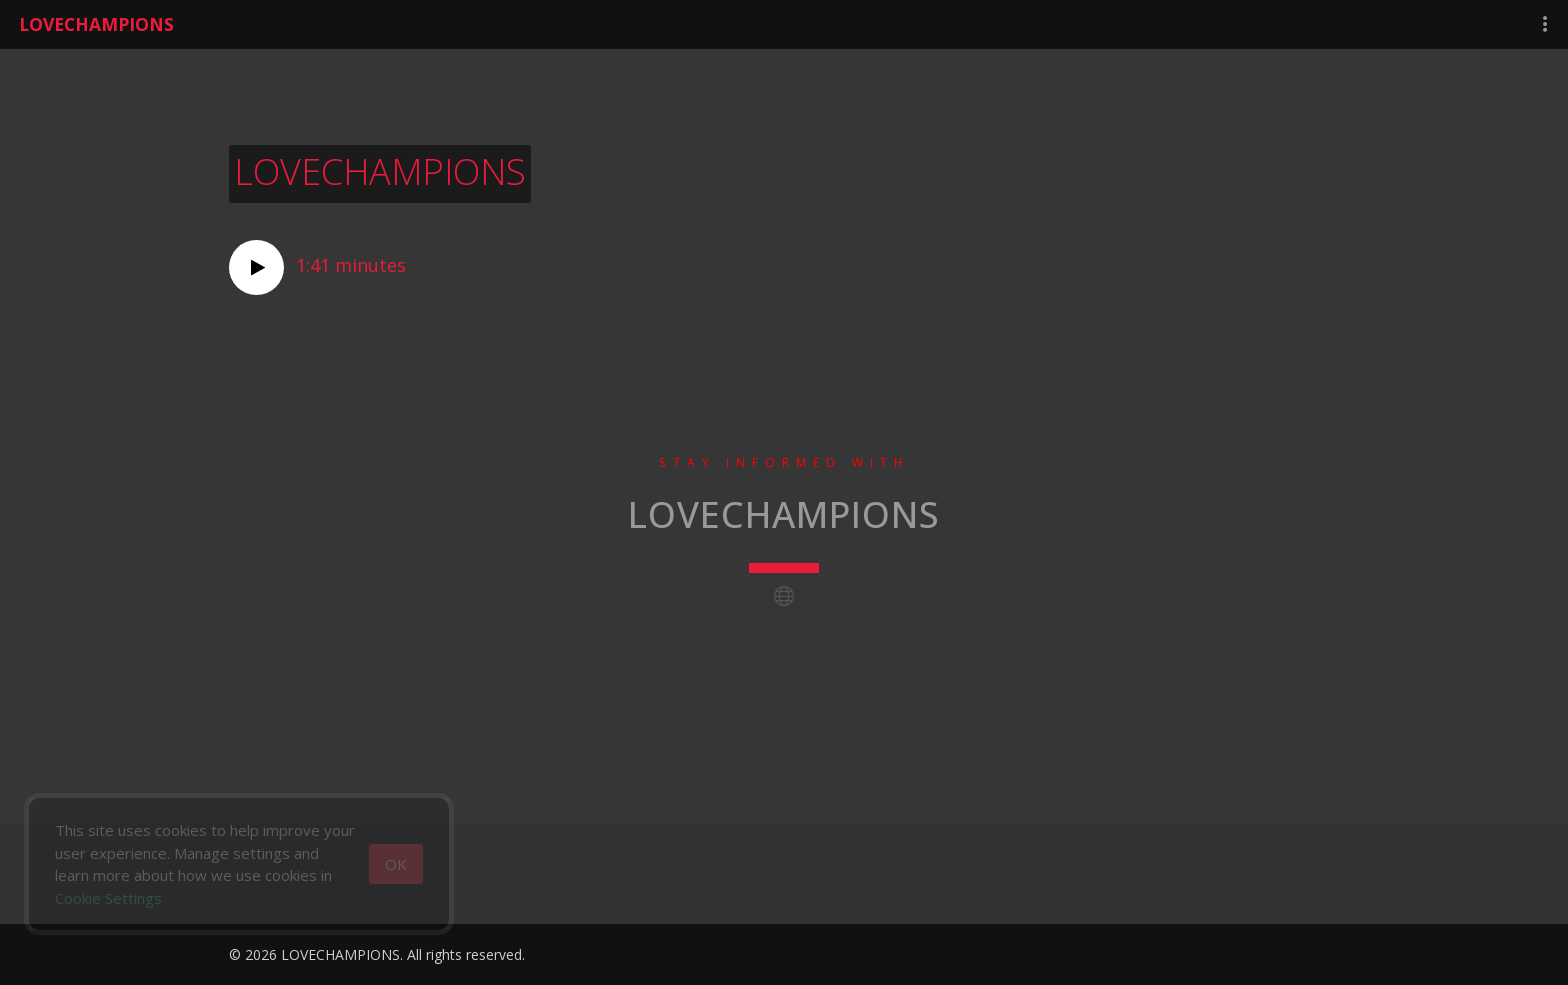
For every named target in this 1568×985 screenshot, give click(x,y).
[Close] (396, 864)
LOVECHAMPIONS (96, 24)
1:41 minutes (317, 267)
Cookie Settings (108, 898)
